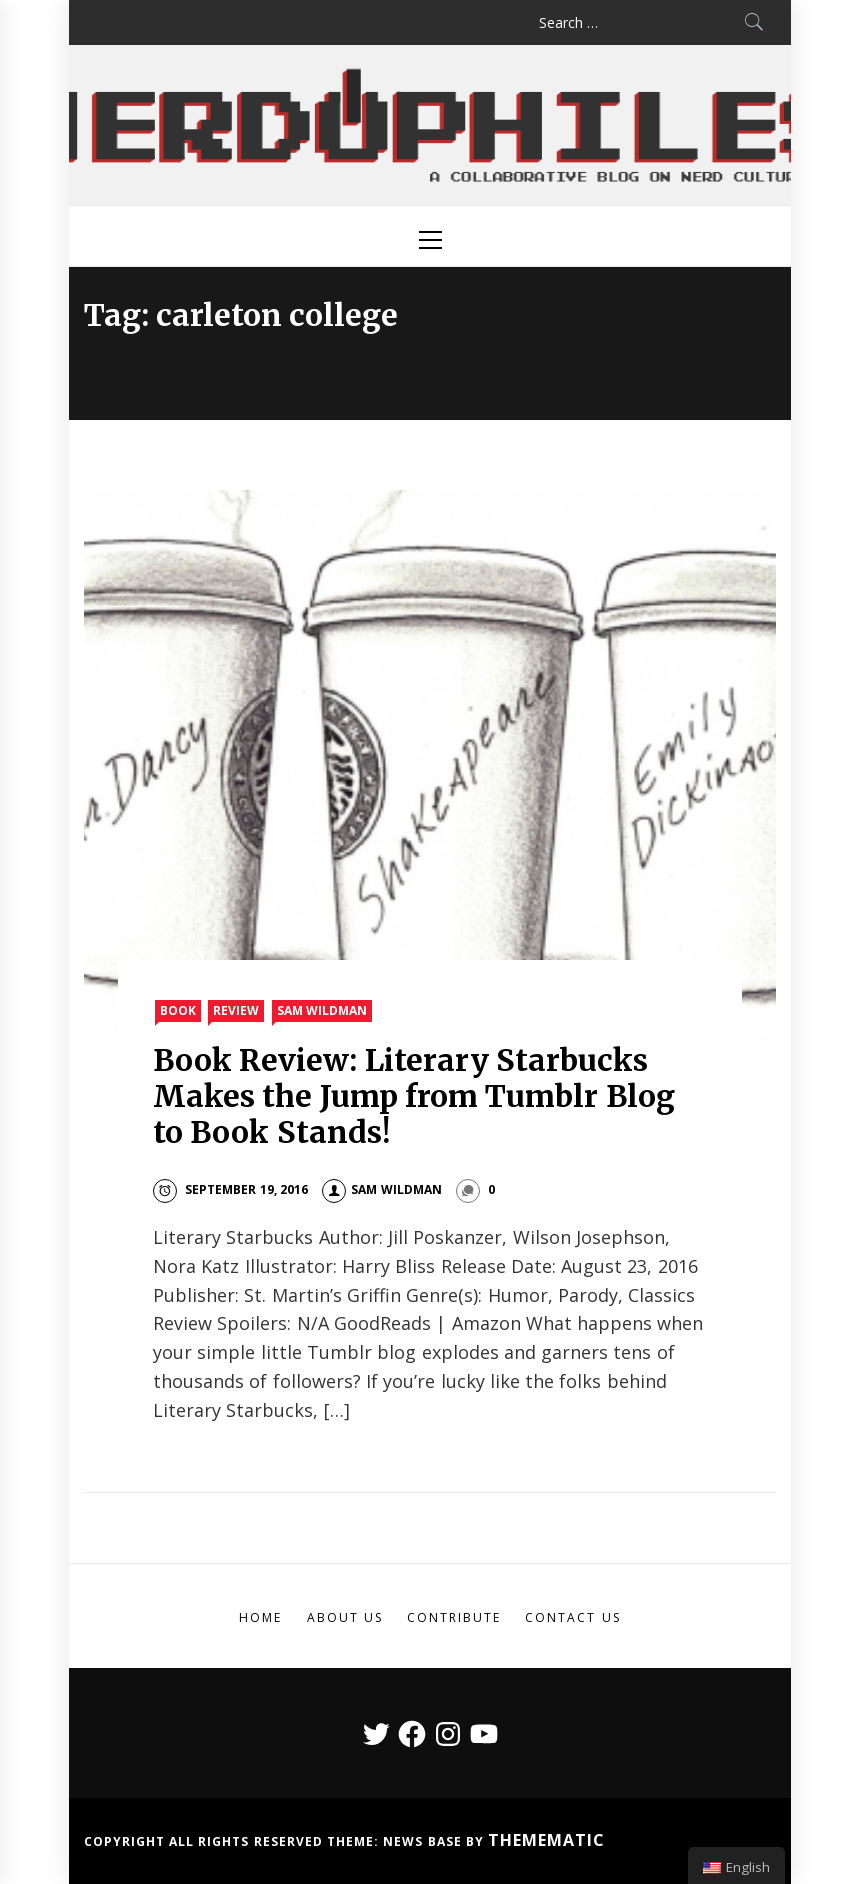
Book (178, 1010)
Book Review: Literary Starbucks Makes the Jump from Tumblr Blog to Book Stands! (414, 1096)
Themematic (546, 1840)
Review (236, 1010)
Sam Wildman (322, 1010)
